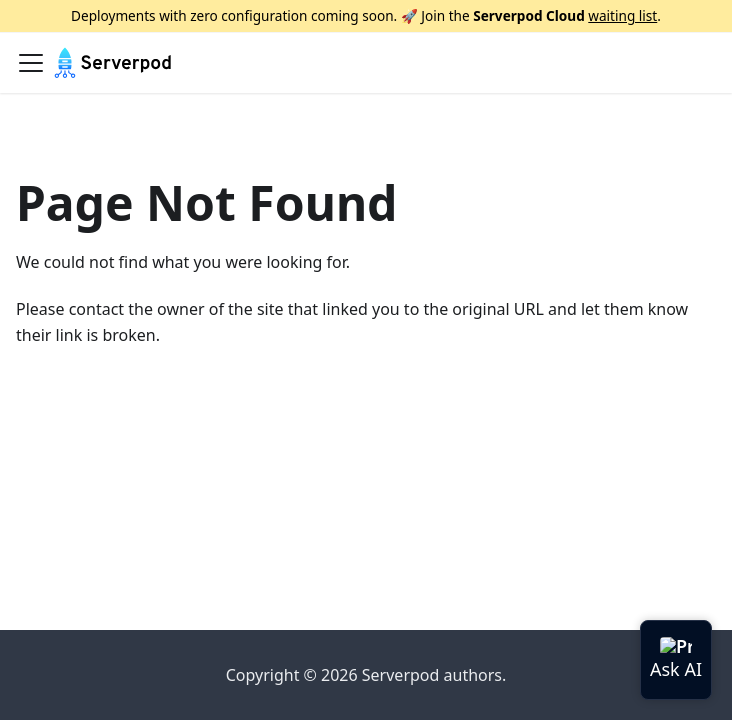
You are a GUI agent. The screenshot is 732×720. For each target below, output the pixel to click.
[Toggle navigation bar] (31, 63)
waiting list (622, 15)
